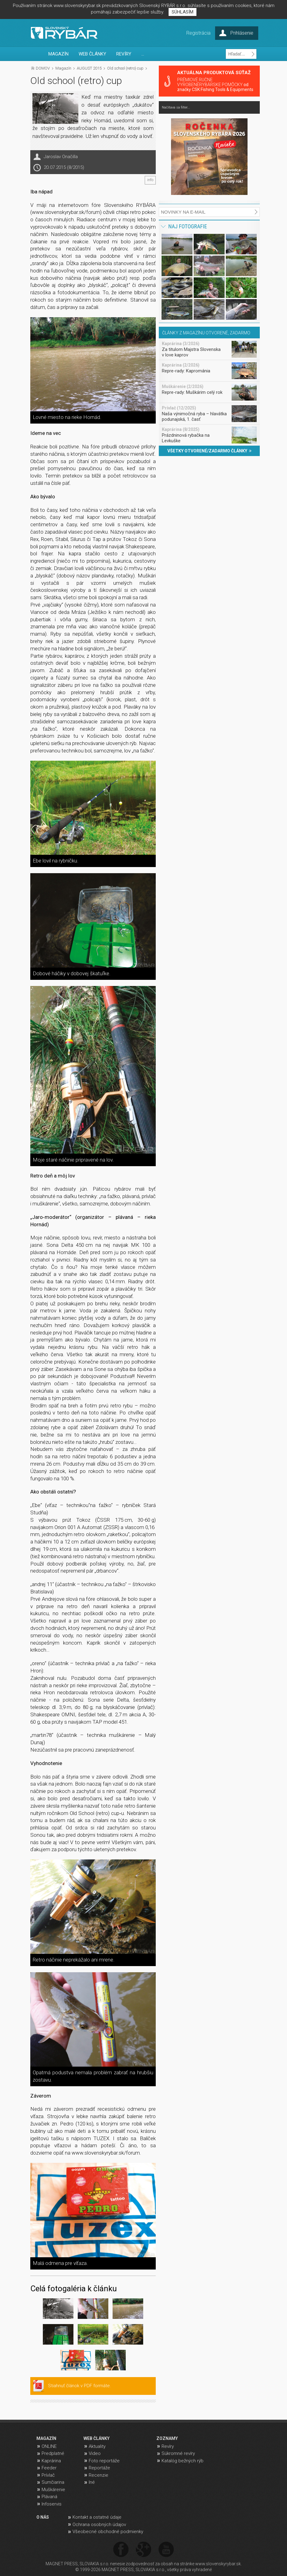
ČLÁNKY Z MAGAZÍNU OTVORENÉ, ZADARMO (206, 332)
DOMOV (43, 68)
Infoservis (52, 2504)
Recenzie (98, 2475)
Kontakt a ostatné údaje (97, 2517)
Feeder (49, 2468)
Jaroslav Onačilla (61, 156)
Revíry (168, 2446)
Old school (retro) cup (125, 68)
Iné (92, 2482)
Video (95, 2453)
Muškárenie (53, 2489)
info (150, 180)
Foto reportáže (104, 2461)
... (142, 54)
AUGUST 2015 (89, 68)
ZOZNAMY (167, 2438)
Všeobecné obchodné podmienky (108, 2531)
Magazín (63, 68)
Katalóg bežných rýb (182, 2461)
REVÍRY (123, 54)
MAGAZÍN (58, 54)
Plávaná (49, 2496)
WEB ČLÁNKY (92, 54)
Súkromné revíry (178, 2453)
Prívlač (48, 2475)
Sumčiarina (53, 2482)
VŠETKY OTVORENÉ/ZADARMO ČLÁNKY (209, 450)
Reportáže (99, 2468)
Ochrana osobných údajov (99, 2524)
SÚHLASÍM (182, 12)
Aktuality (97, 2446)
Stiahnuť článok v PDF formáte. (79, 2385)
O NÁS (42, 2517)
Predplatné (53, 2453)
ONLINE (49, 2446)
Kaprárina (51, 2461)
